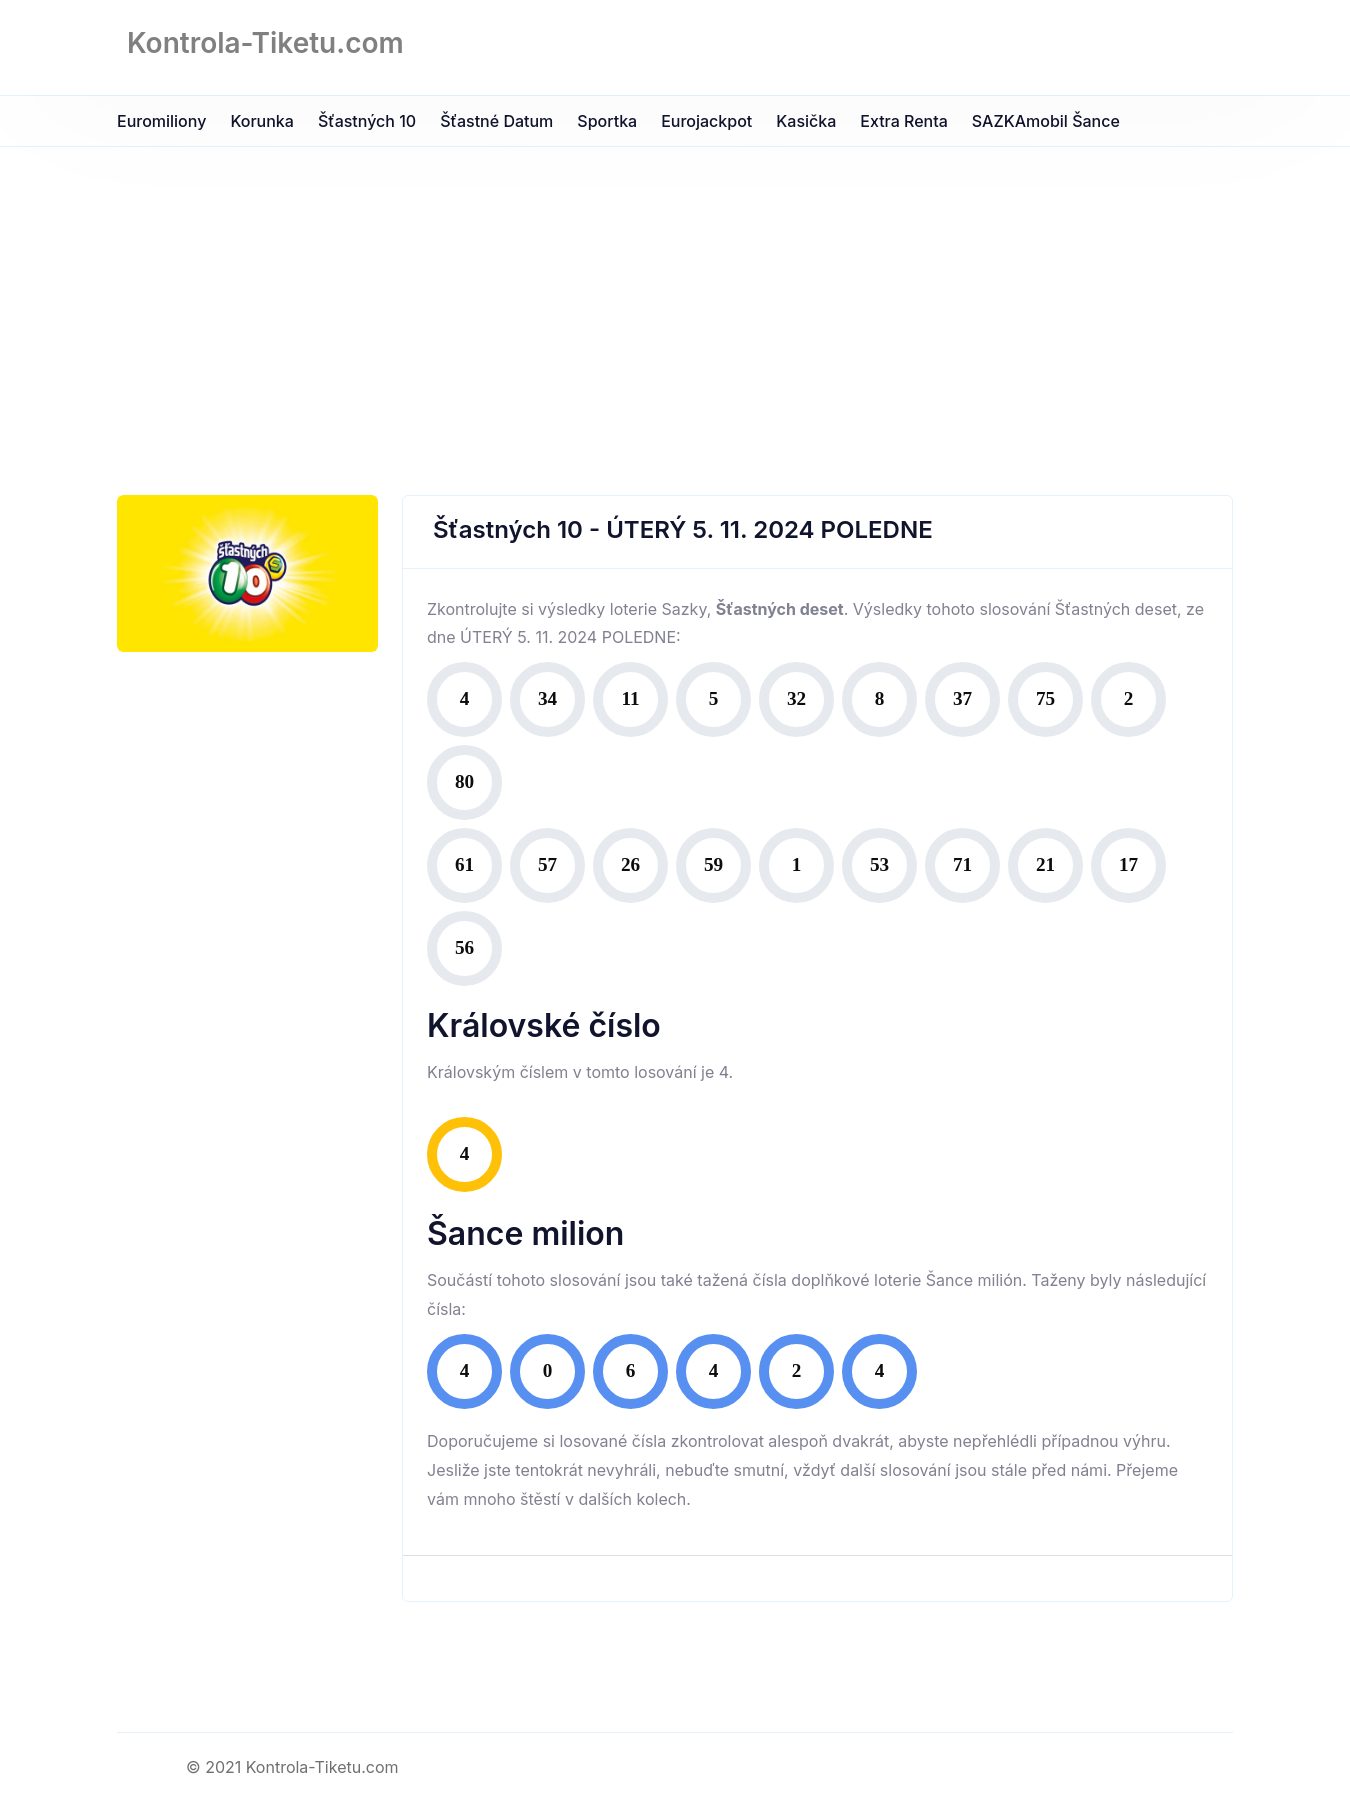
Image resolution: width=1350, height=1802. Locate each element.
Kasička (806, 121)
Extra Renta (904, 121)
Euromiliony (161, 121)
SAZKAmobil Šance (1046, 121)
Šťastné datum (496, 121)
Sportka (607, 121)
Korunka (262, 121)
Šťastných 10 (367, 121)
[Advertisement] (675, 297)
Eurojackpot (706, 121)
